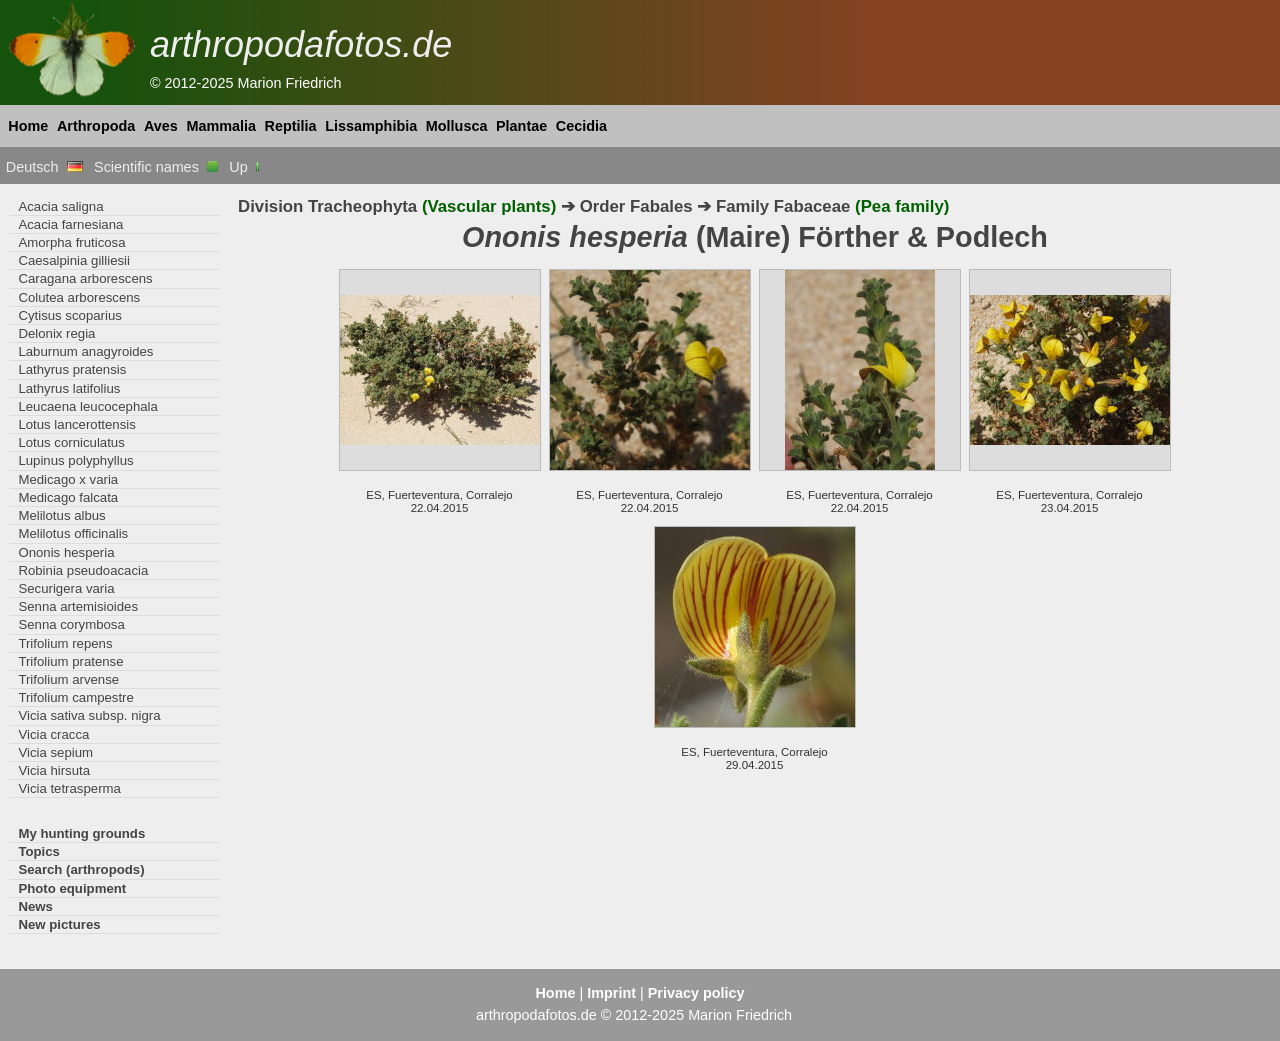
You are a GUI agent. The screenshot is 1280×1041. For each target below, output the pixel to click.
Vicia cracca (53, 734)
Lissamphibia (371, 126)
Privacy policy (696, 993)
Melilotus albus (61, 515)
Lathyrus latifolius (69, 388)
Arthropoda (96, 126)
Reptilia (291, 126)
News (35, 906)
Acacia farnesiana (70, 224)
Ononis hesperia (66, 552)
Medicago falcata (68, 497)
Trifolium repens (65, 643)
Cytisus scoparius (69, 315)
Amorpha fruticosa (71, 242)
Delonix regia (56, 333)
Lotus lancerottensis (76, 424)
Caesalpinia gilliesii (74, 260)
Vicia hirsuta (54, 770)
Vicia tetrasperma (69, 788)
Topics (39, 851)
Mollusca (457, 126)
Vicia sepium (55, 752)
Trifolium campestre (75, 697)
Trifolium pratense (70, 661)
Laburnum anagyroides (85, 351)
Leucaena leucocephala (87, 406)
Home (28, 126)
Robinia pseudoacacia (83, 570)
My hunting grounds (81, 833)
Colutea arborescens (79, 297)
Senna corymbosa (71, 624)
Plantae (521, 126)
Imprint (611, 993)
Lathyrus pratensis (72, 369)
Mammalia (221, 126)
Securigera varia (66, 588)
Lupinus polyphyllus (75, 460)
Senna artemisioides (78, 606)
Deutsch (44, 167)
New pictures (59, 924)
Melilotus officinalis (73, 533)
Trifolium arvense (68, 679)
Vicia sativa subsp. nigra (89, 715)
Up (245, 167)
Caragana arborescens (85, 278)
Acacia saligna (60, 206)
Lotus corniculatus (71, 442)
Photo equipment (72, 888)
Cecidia (581, 126)
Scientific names (156, 167)
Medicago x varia (68, 479)
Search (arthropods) (81, 869)
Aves (161, 126)
